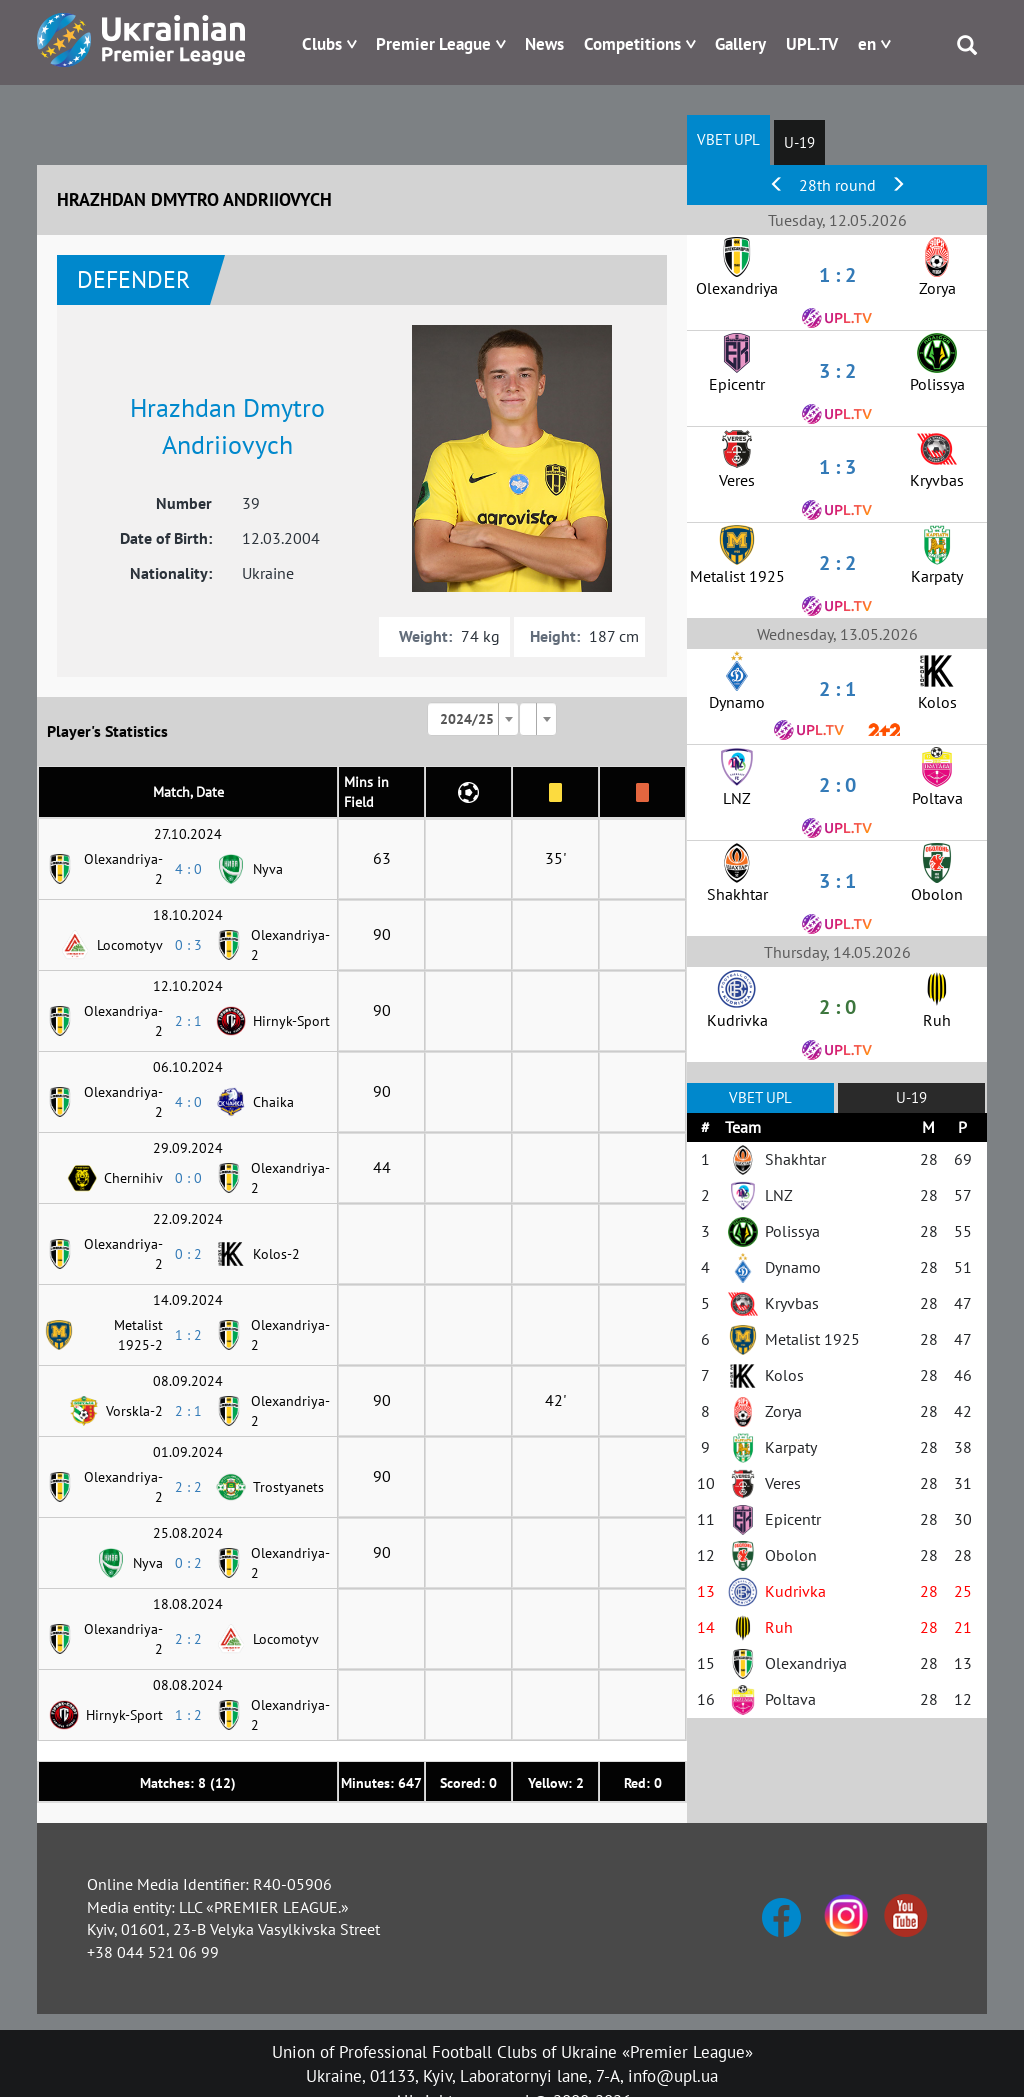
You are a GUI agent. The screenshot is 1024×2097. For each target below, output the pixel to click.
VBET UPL (728, 139)
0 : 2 (188, 1254)
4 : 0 (188, 869)
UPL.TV (812, 44)
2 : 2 (188, 1487)
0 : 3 (188, 945)
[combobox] (473, 719)
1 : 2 (188, 1335)
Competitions (632, 44)
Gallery (740, 44)
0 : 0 (188, 1178)
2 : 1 (188, 1021)
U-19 (799, 142)
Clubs (322, 44)
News (544, 44)
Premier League (433, 44)
